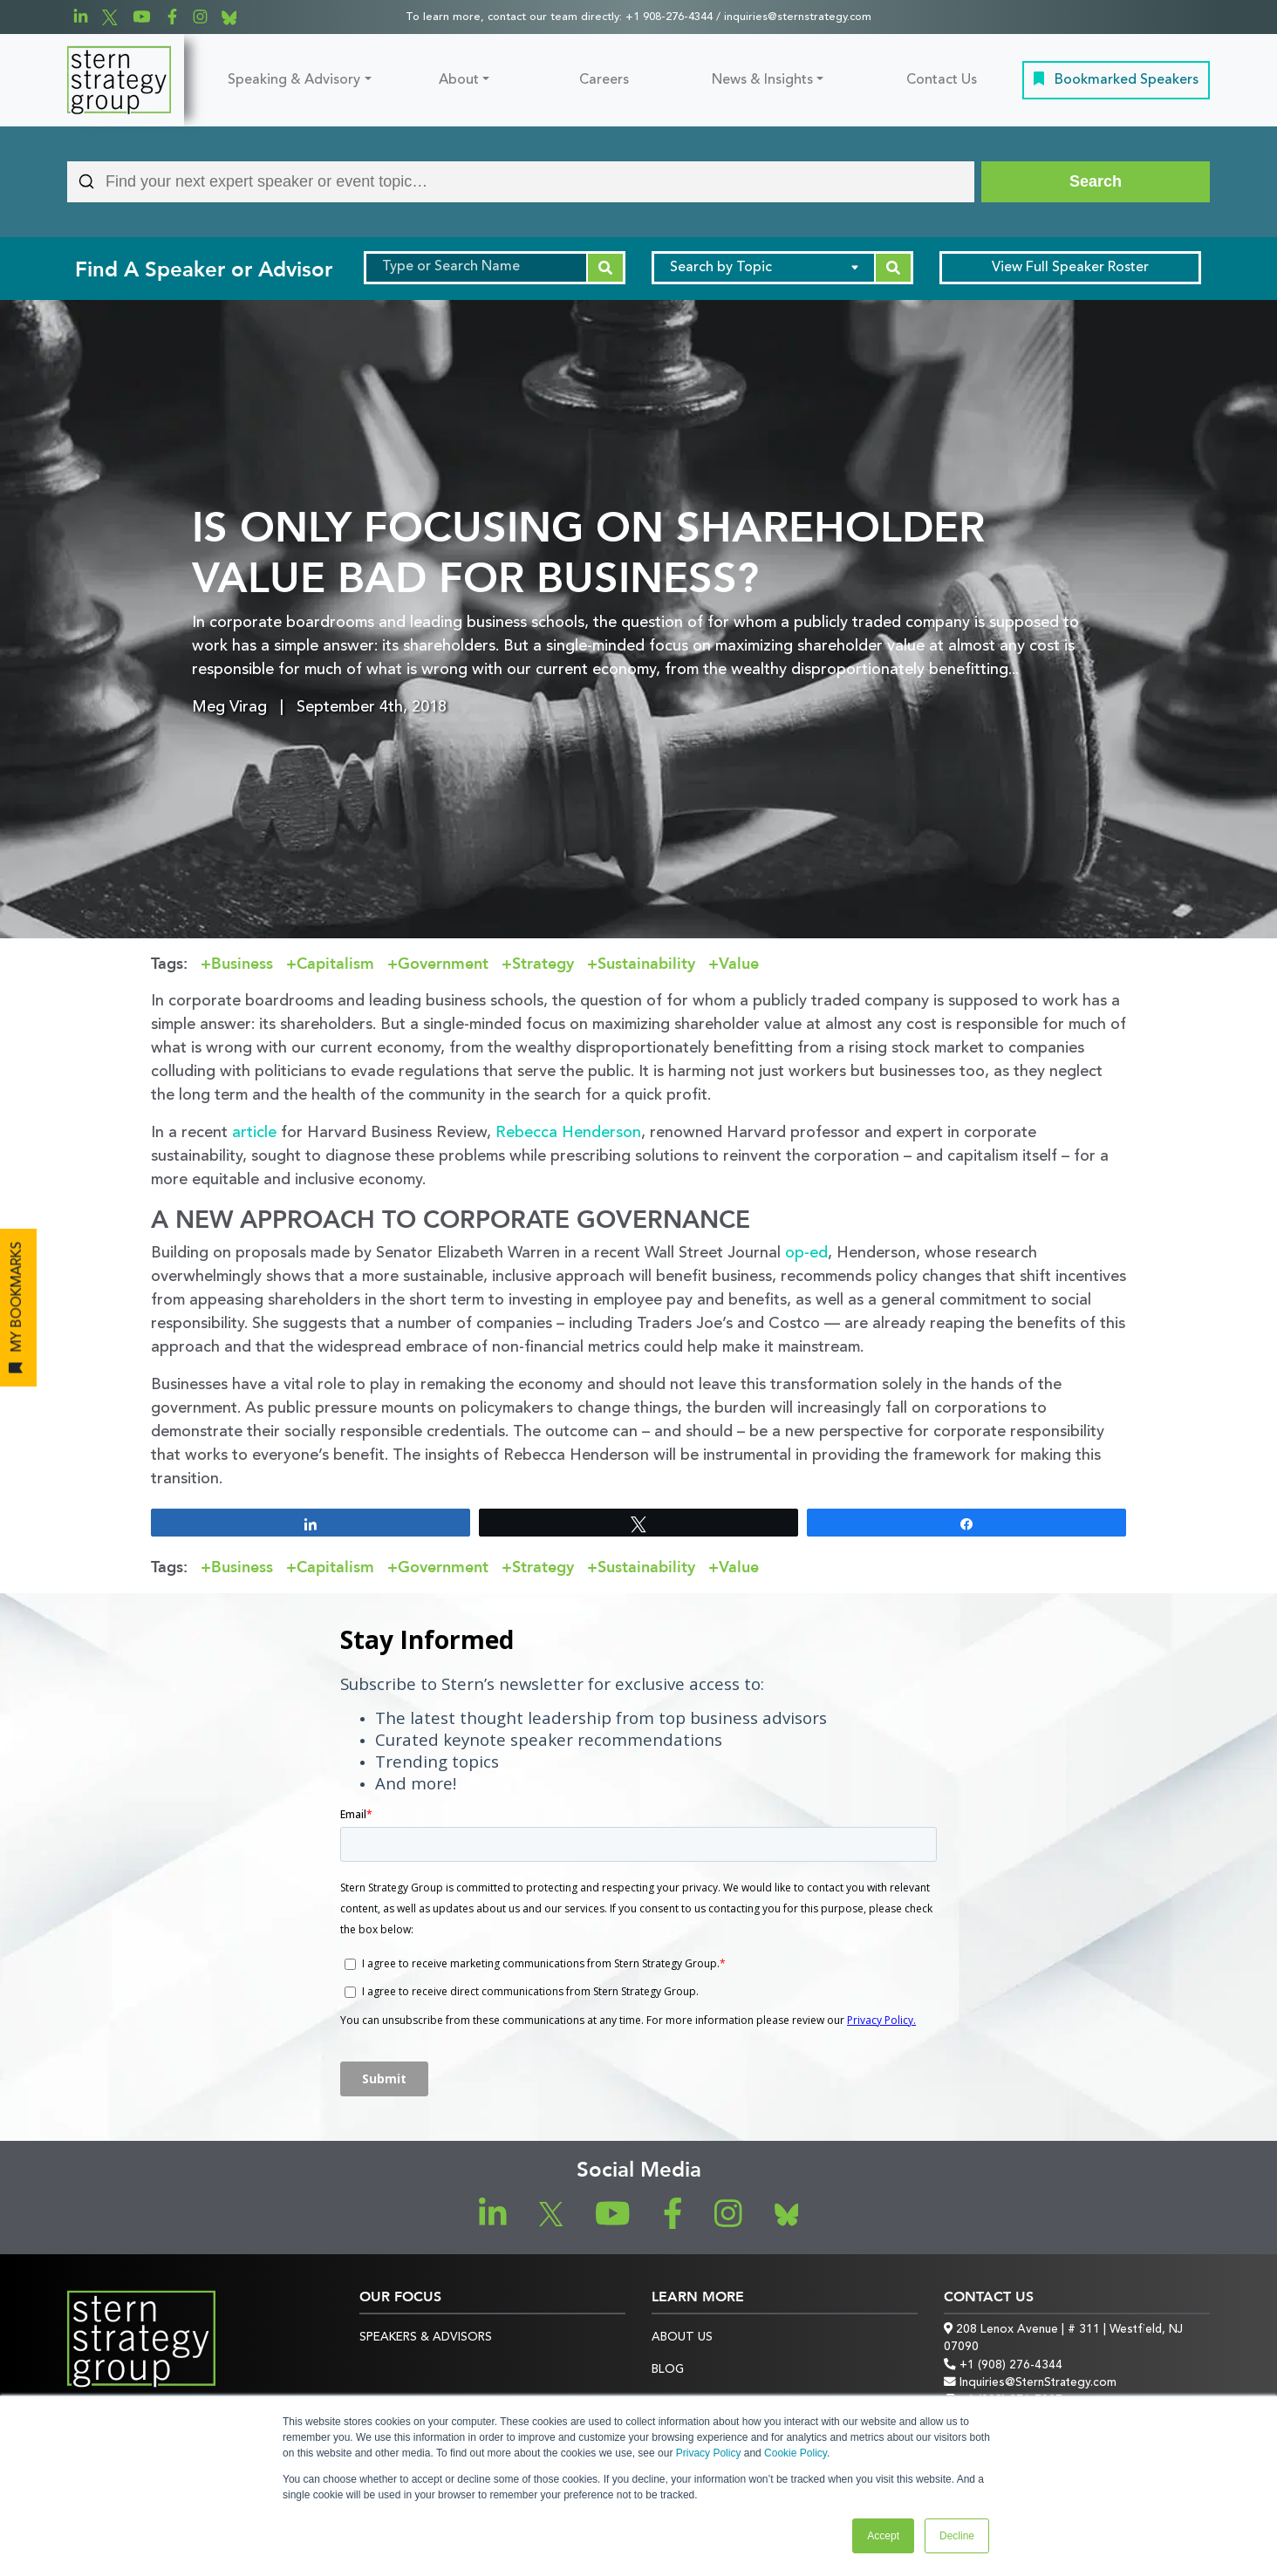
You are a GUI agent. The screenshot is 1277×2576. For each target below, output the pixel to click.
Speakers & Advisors (425, 2337)
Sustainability (646, 964)
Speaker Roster (1070, 268)
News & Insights (762, 80)
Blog (668, 2369)
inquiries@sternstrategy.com (797, 17)
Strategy (543, 964)
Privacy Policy (708, 2453)
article (254, 1133)
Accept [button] (883, 2536)
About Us (682, 2337)
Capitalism (335, 964)
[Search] (1095, 181)
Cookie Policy (795, 2453)
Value (739, 964)
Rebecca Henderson (568, 1133)
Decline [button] (956, 2536)
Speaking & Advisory (294, 80)
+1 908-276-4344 (669, 17)
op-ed (806, 1253)
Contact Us (941, 80)
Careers (604, 80)
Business (242, 964)
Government (443, 964)
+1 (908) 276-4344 (1003, 2365)
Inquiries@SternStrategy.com (1030, 2383)
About (459, 80)
